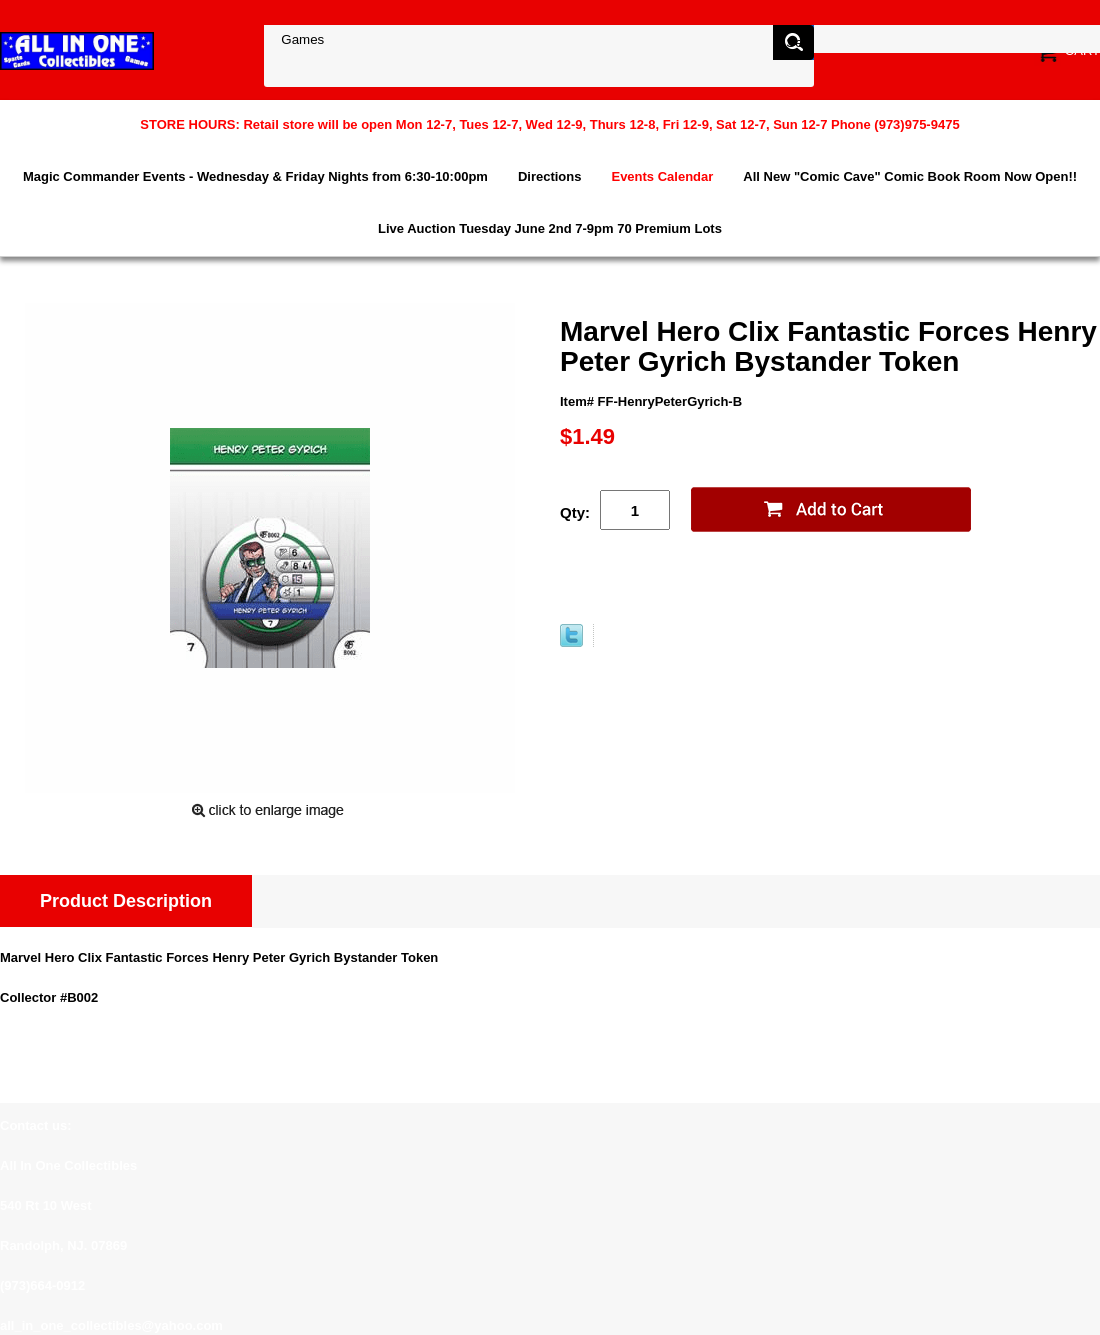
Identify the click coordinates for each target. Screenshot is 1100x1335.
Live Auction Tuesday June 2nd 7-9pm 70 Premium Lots (550, 228)
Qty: (575, 512)
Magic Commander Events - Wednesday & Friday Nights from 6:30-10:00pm (255, 176)
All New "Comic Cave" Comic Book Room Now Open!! (910, 176)
